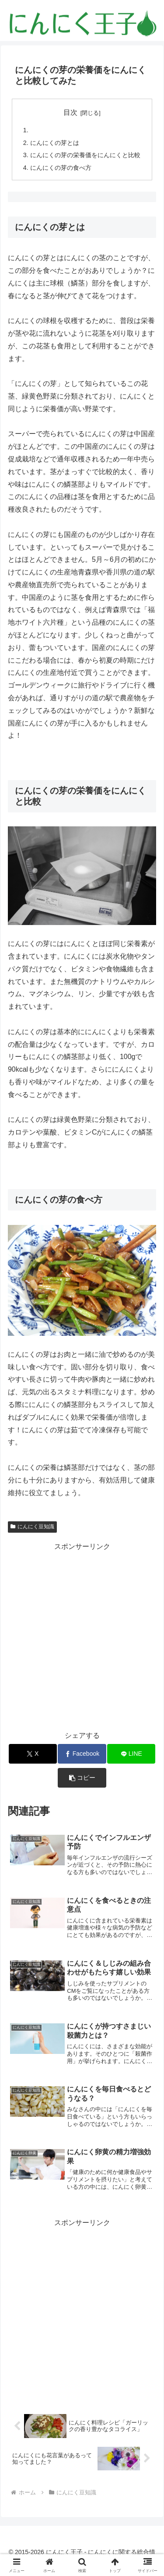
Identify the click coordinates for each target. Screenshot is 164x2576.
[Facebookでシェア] (82, 1754)
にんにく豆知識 (32, 1527)
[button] (82, 1778)
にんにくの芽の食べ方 (60, 167)
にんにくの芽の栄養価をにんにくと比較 (85, 154)
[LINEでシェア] (131, 1754)
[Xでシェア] (33, 1754)
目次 (70, 112)
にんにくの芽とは (54, 142)
